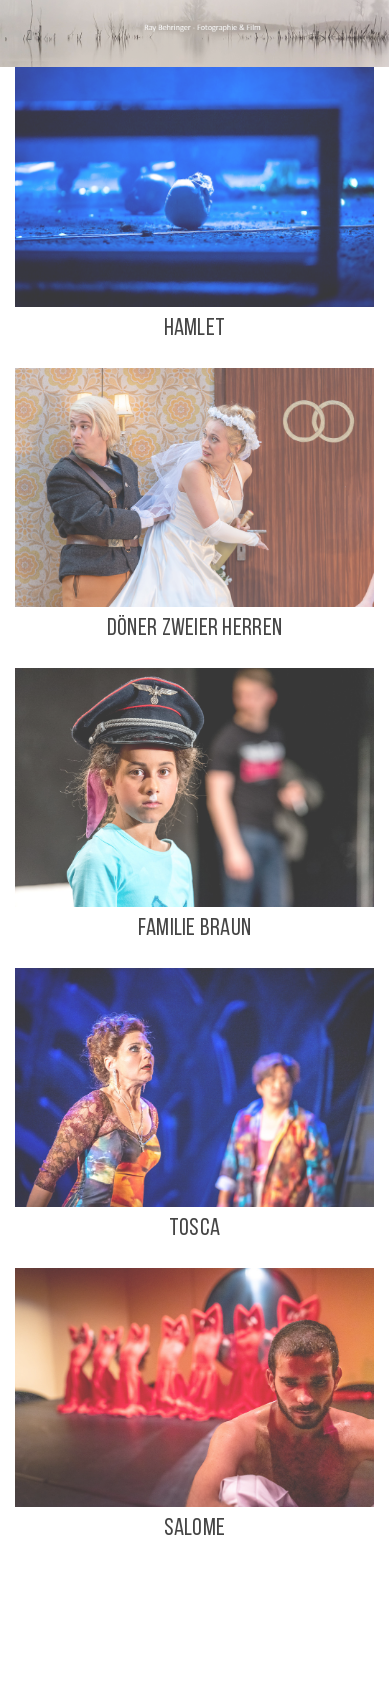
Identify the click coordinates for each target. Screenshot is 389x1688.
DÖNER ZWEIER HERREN (194, 629)
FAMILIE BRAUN (195, 929)
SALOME (195, 1529)
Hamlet (195, 329)
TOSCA (194, 1229)
